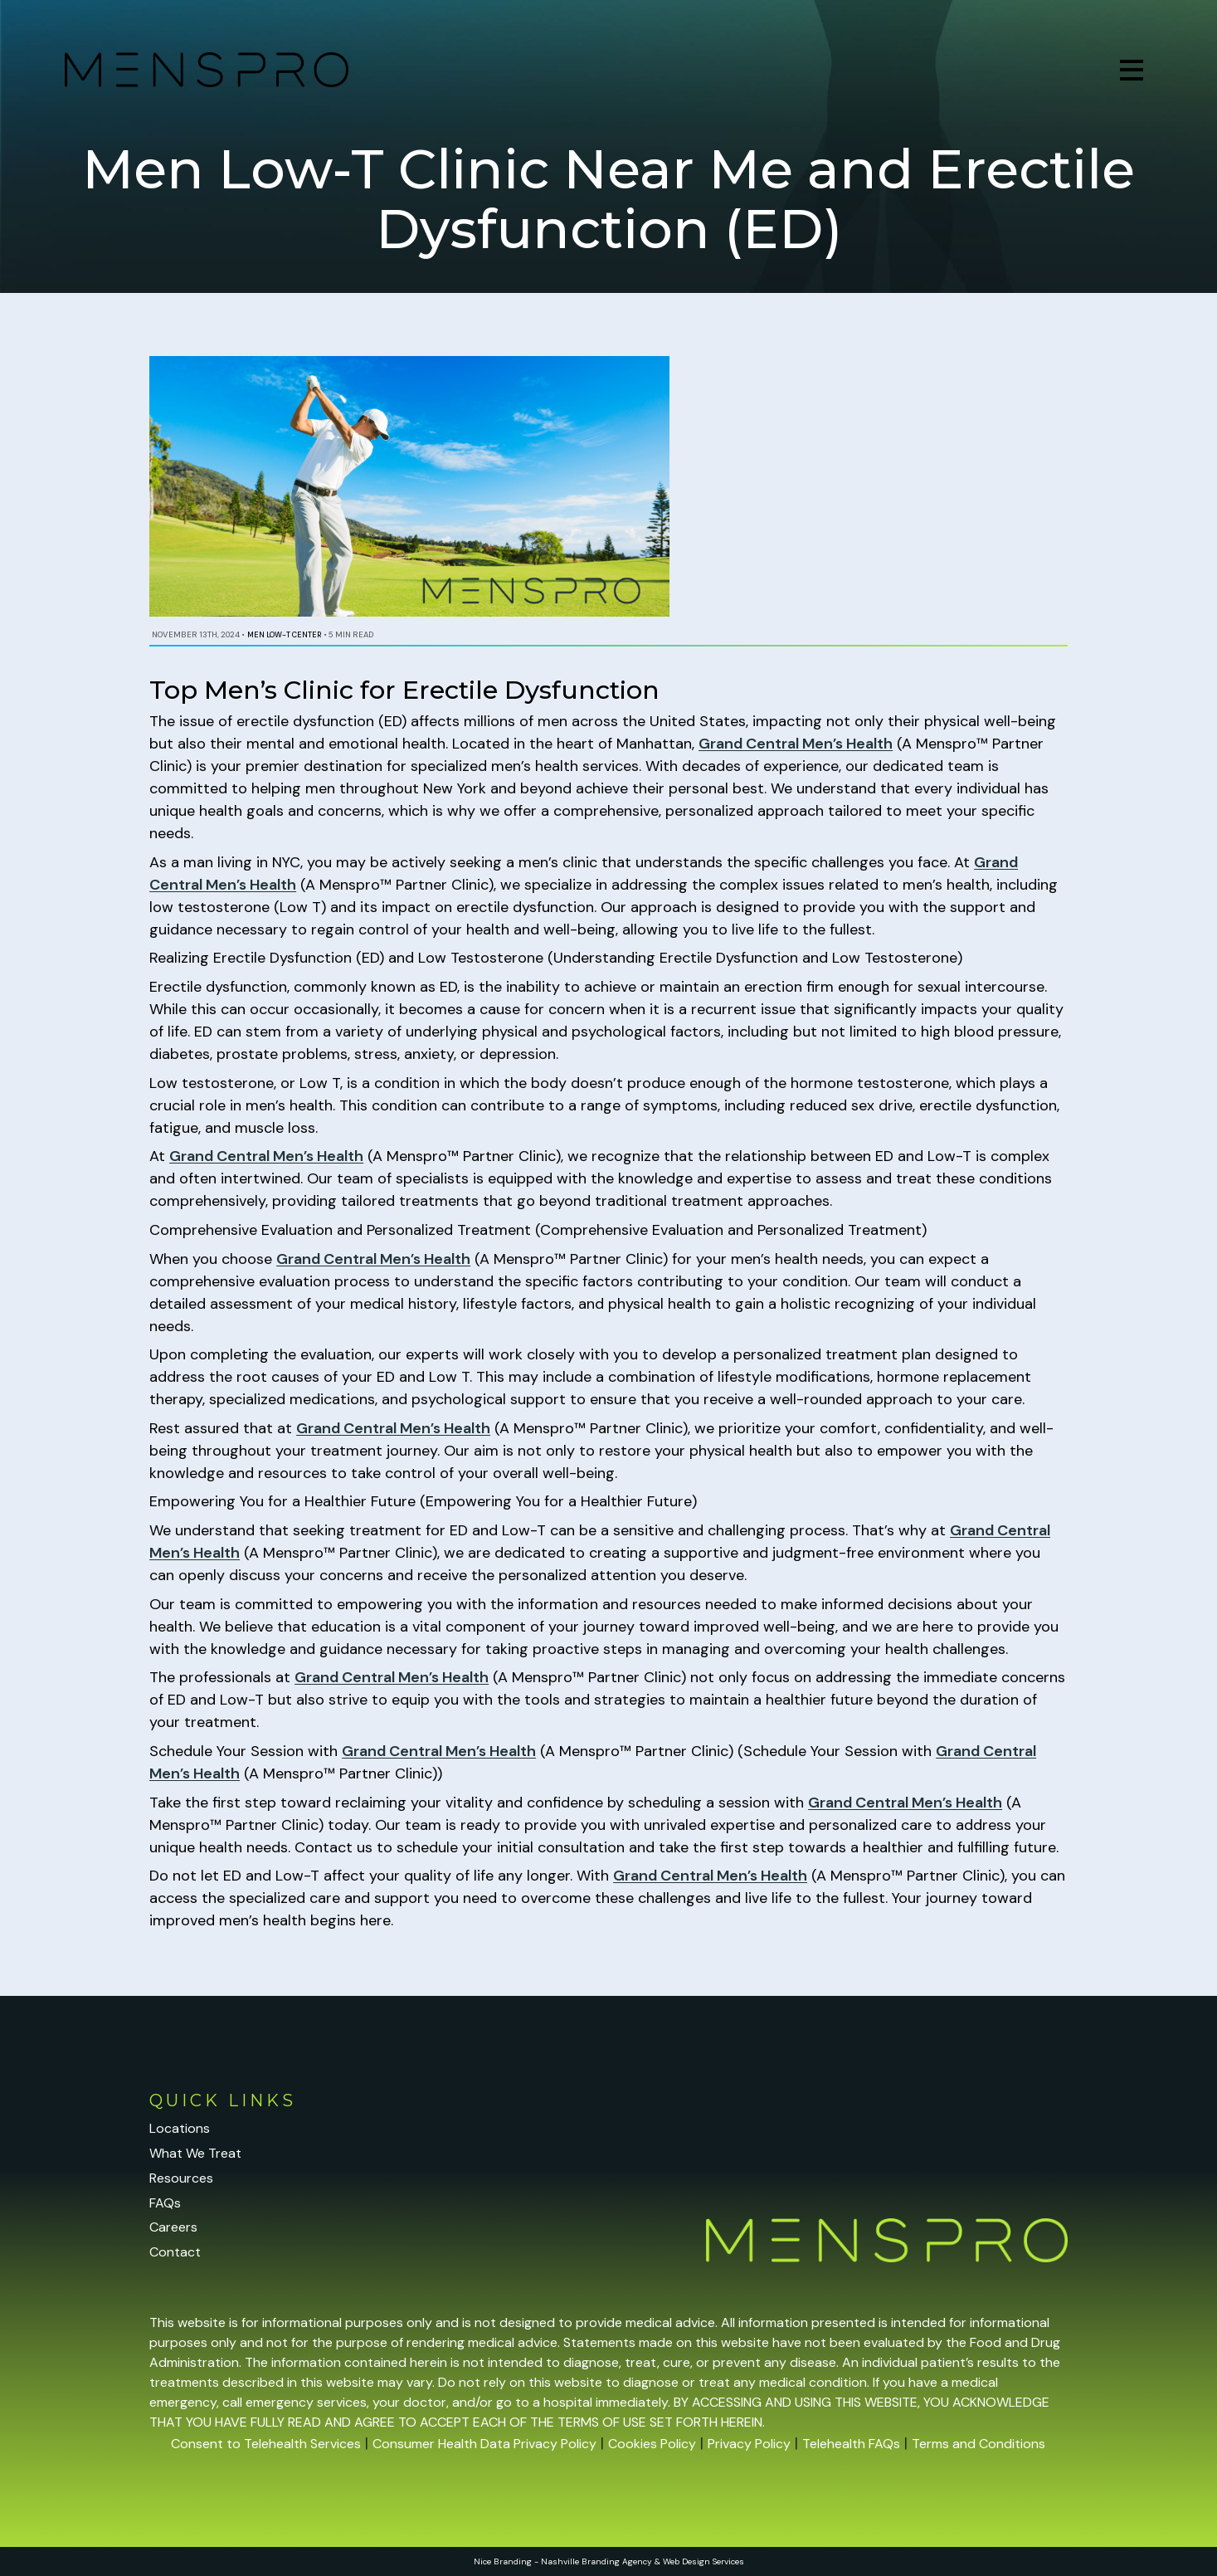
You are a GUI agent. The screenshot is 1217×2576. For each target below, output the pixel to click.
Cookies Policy (652, 2443)
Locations (179, 2128)
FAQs (165, 2203)
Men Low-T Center (284, 635)
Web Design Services (703, 2561)
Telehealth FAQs (851, 2443)
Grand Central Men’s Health (796, 744)
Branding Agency (617, 2561)
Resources (181, 2178)
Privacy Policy (749, 2443)
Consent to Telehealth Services (266, 2443)
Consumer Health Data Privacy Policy (484, 2443)
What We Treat (195, 2153)
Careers (173, 2227)
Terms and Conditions (978, 2443)
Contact (175, 2252)
